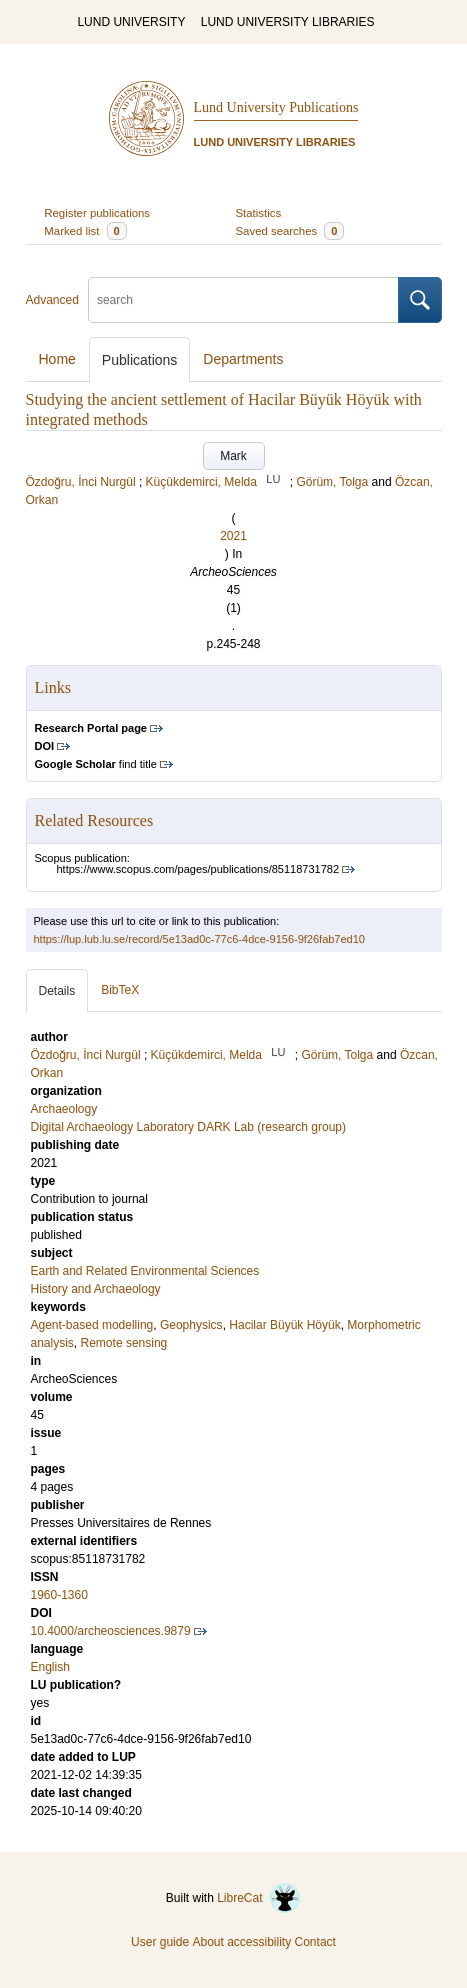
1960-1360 (59, 1595)
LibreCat (259, 1898)
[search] (243, 300)
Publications (140, 360)
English (50, 1667)
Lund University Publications (276, 107)
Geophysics (191, 1325)
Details (57, 991)
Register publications (97, 213)
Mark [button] (233, 456)
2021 (233, 536)
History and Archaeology (96, 1289)
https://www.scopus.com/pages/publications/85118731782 (198, 869)
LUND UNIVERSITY (131, 22)
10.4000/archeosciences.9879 (111, 1631)
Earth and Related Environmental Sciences (145, 1271)
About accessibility (241, 1942)
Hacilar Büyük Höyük (284, 1325)
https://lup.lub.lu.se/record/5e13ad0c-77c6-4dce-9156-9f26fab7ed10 (199, 939)
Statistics (259, 213)
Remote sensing (124, 1343)
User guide (160, 1942)
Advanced (52, 300)
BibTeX (120, 990)
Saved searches (290, 231)
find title (96, 764)
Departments (243, 359)
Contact (315, 1942)
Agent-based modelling (92, 1325)
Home (57, 359)
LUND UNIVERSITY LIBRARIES (288, 22)
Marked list (85, 231)
